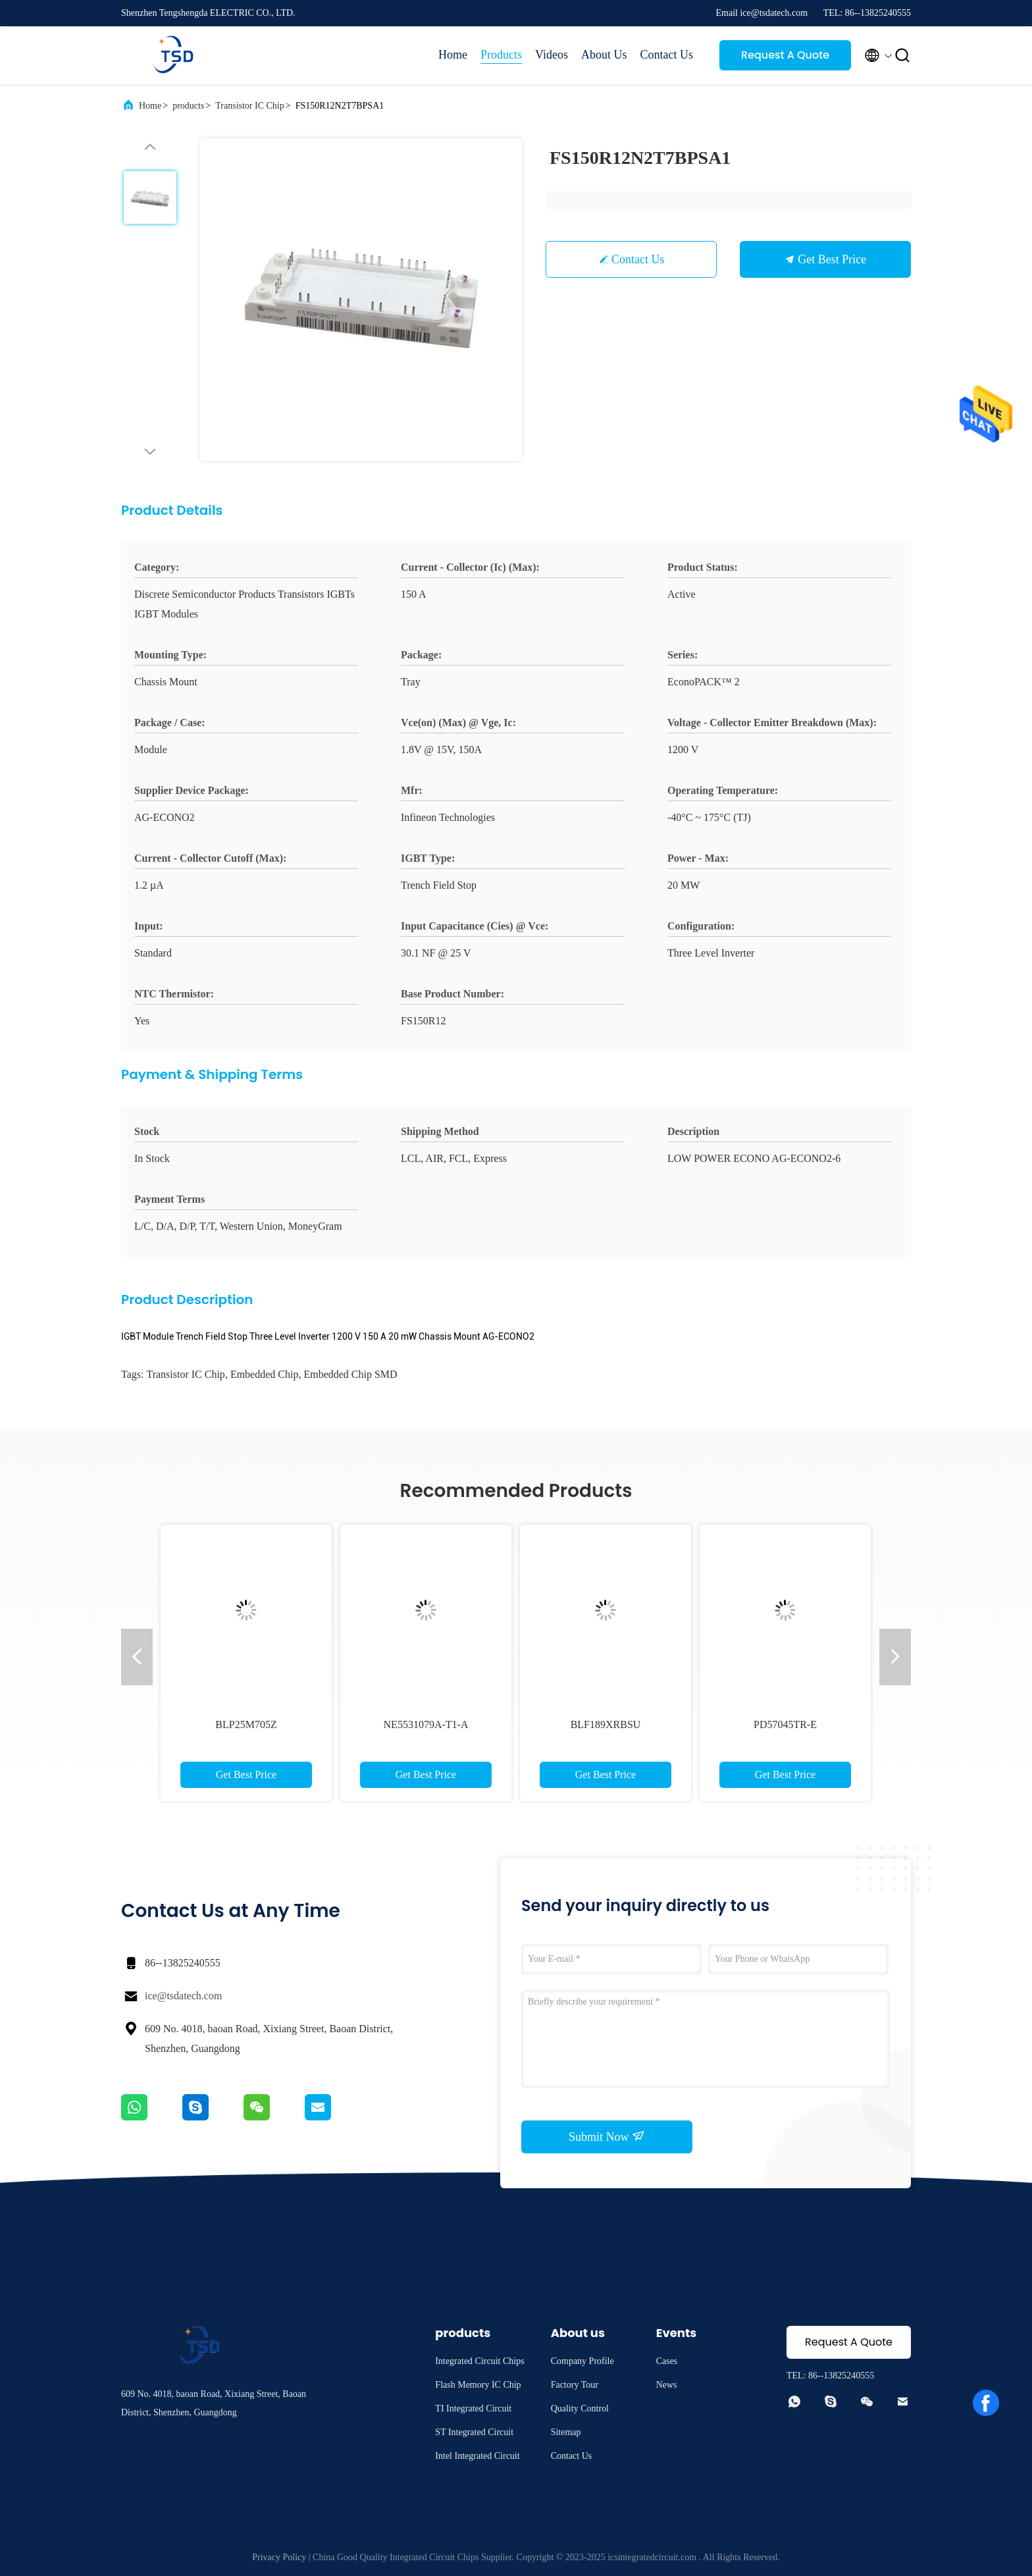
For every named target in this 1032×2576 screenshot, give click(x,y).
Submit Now (607, 2136)
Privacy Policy (279, 2557)
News (666, 2385)
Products (501, 54)
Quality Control (580, 2408)
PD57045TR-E (785, 1724)
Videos (551, 54)
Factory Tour (574, 2385)
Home (452, 54)
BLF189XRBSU (606, 1724)
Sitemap (566, 2432)
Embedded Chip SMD (350, 1374)
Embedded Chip (264, 1374)
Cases (667, 2361)
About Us (604, 54)
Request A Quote (785, 55)
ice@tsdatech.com (183, 1995)
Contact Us (667, 54)
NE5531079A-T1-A (426, 1724)
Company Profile (582, 2361)
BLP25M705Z (245, 1724)
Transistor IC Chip (249, 106)
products (188, 106)
